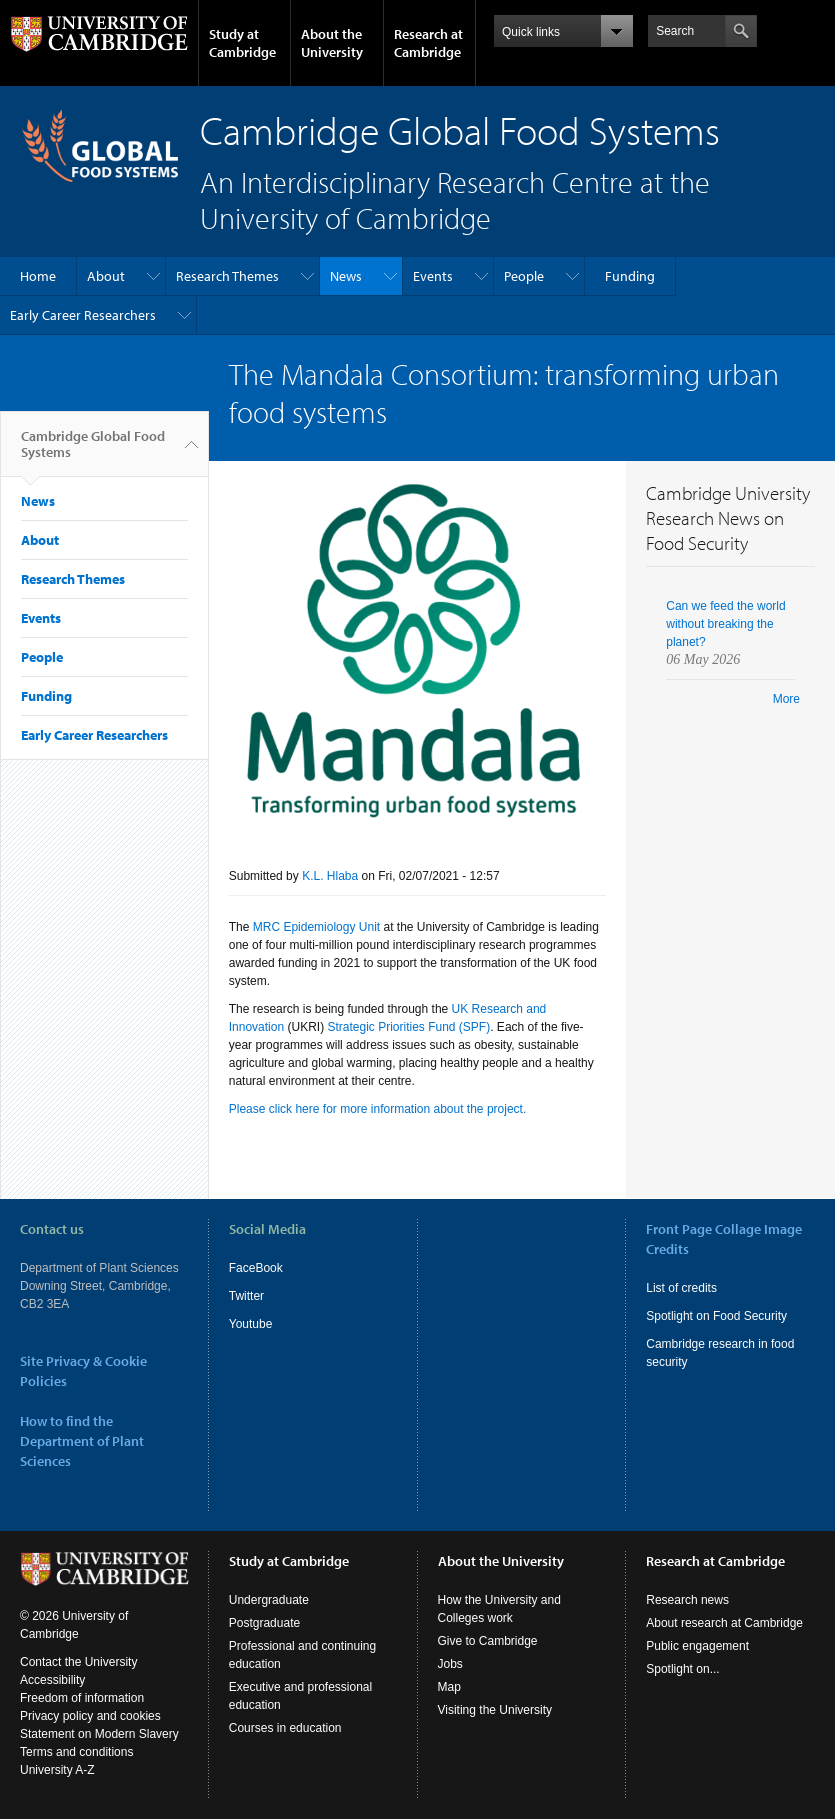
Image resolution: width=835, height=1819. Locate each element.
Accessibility (52, 1680)
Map (449, 1687)
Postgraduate (264, 1623)
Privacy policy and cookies (90, 1716)
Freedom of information (82, 1698)
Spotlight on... (682, 1669)
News (346, 276)
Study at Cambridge (242, 43)
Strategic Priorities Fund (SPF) (408, 1027)
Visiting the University (495, 1710)
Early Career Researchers (83, 315)
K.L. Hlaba (330, 876)
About (106, 276)
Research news (687, 1600)
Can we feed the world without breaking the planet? (725, 624)
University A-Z (57, 1770)
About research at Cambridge (724, 1623)
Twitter (246, 1296)
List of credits (681, 1288)
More (786, 699)
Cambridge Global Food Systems (93, 452)
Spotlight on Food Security (716, 1316)
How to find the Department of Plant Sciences (82, 1441)
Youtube (251, 1324)
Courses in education (285, 1728)
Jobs (450, 1664)
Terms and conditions (76, 1752)
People (524, 276)
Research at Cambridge (428, 43)
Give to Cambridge (488, 1641)
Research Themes (227, 276)
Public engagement (697, 1646)
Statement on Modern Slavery (99, 1734)
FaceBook (256, 1268)
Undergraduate (269, 1600)
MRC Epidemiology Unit (316, 927)
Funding (630, 276)
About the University (332, 43)
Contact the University (78, 1662)
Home (38, 276)
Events (433, 276)
